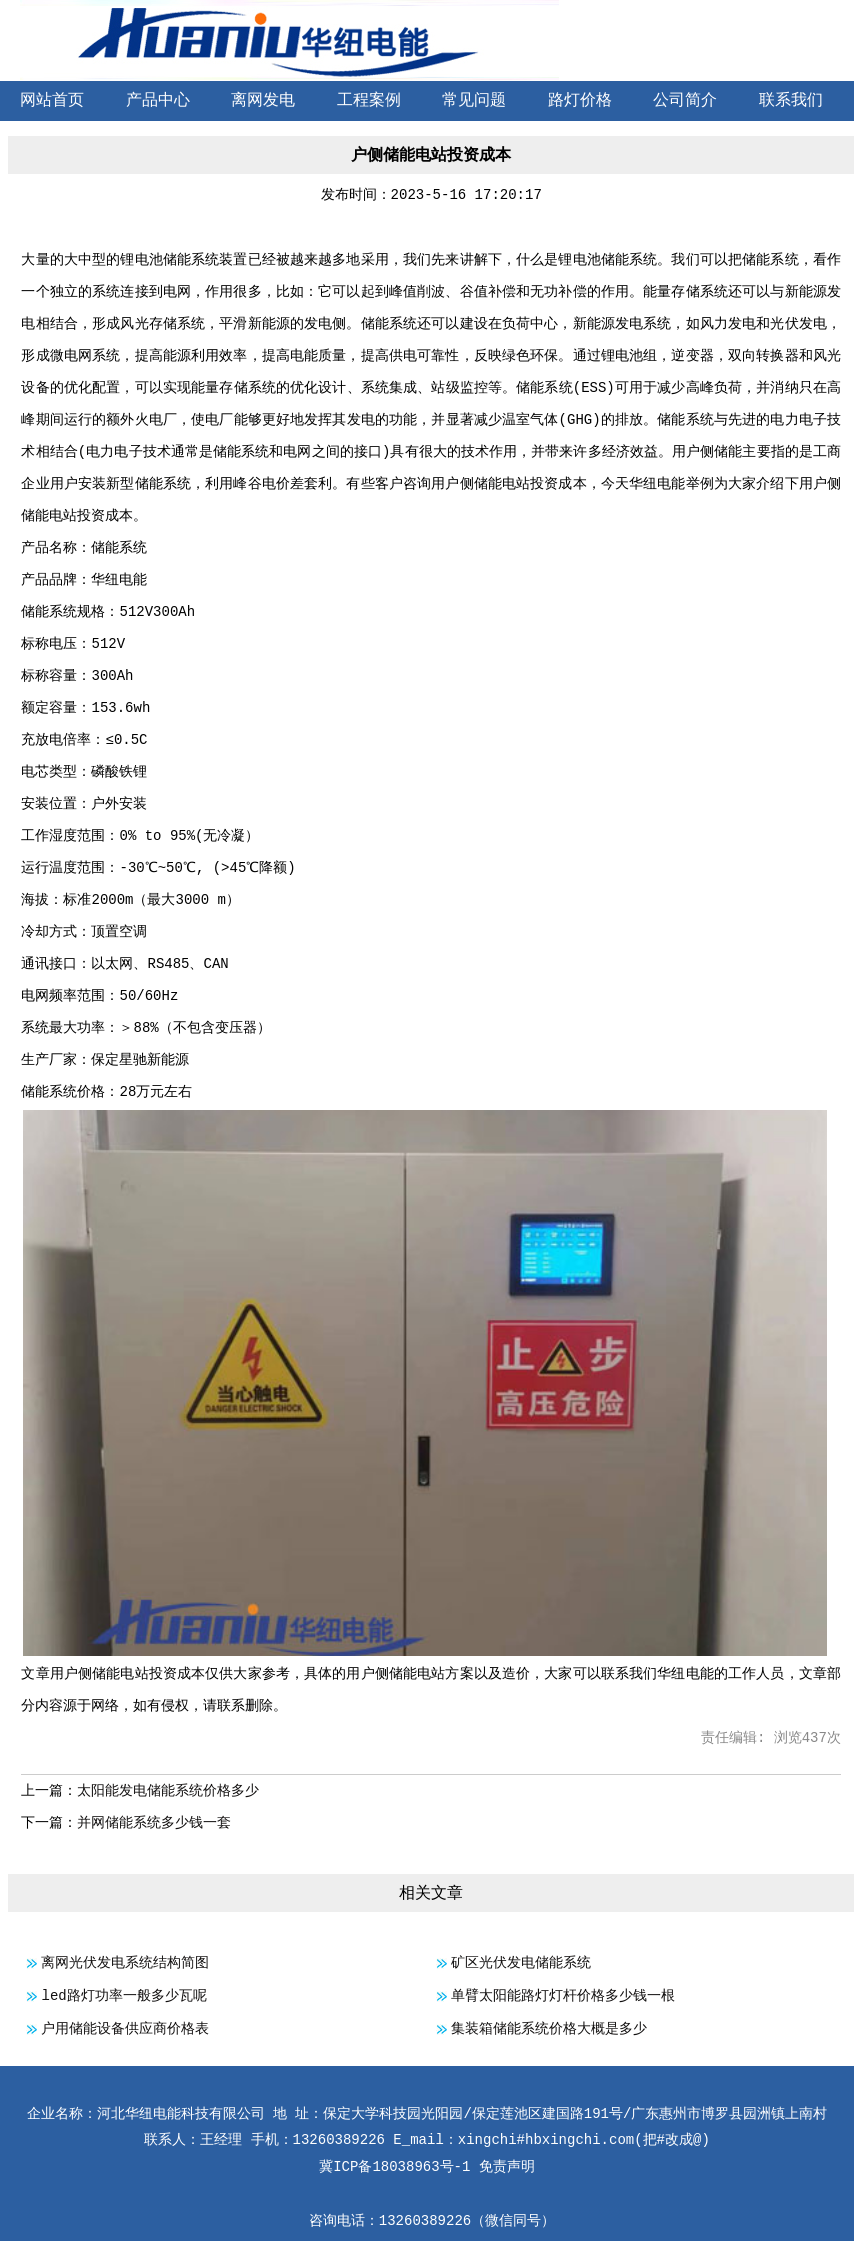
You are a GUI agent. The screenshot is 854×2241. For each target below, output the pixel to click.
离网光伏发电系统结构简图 (125, 1963)
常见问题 (474, 101)
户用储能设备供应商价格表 (125, 2029)
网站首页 (52, 101)
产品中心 (158, 101)
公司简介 (685, 101)
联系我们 (791, 101)
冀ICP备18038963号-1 (394, 2167)
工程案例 (369, 101)
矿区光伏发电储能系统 (521, 1963)
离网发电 (263, 101)
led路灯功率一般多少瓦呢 (123, 1996)
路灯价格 (580, 101)
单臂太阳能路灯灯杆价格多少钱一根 (563, 1996)
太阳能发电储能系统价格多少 (168, 1791)
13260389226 (425, 2221)
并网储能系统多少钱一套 (154, 1823)
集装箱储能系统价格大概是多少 (549, 2029)
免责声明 (507, 2167)
